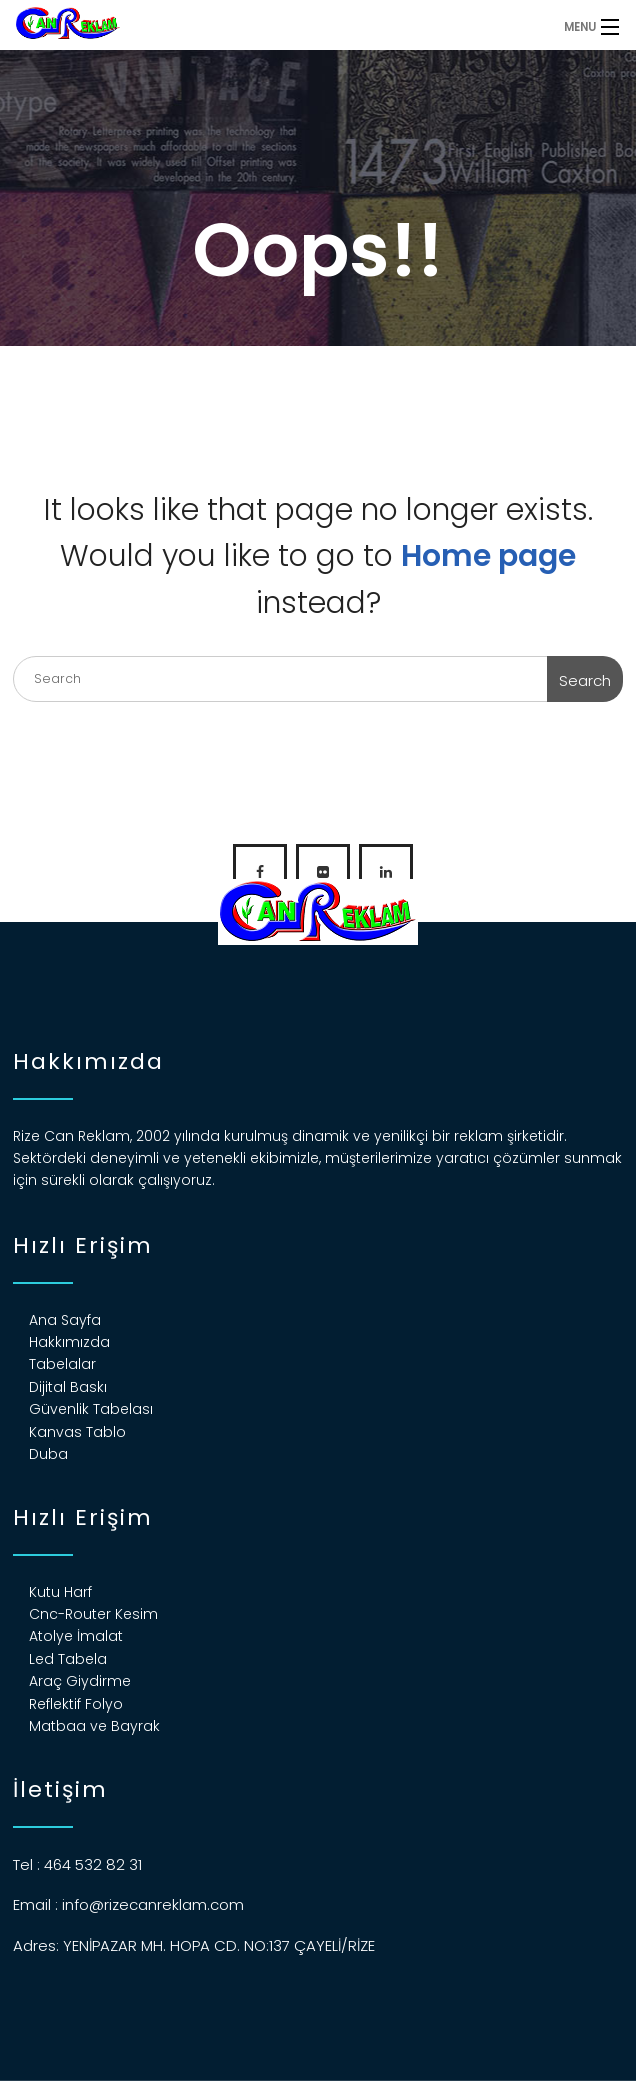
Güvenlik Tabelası (91, 1409)
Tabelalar (62, 1364)
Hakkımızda (69, 1342)
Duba (48, 1454)
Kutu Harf (60, 1592)
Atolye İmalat (76, 1636)
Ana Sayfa (65, 1320)
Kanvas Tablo (77, 1432)
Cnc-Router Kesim (93, 1614)
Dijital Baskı (68, 1387)
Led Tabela (68, 1659)
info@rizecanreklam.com (153, 1904)
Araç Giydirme (80, 1681)
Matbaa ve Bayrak (94, 1726)
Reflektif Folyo (76, 1704)
